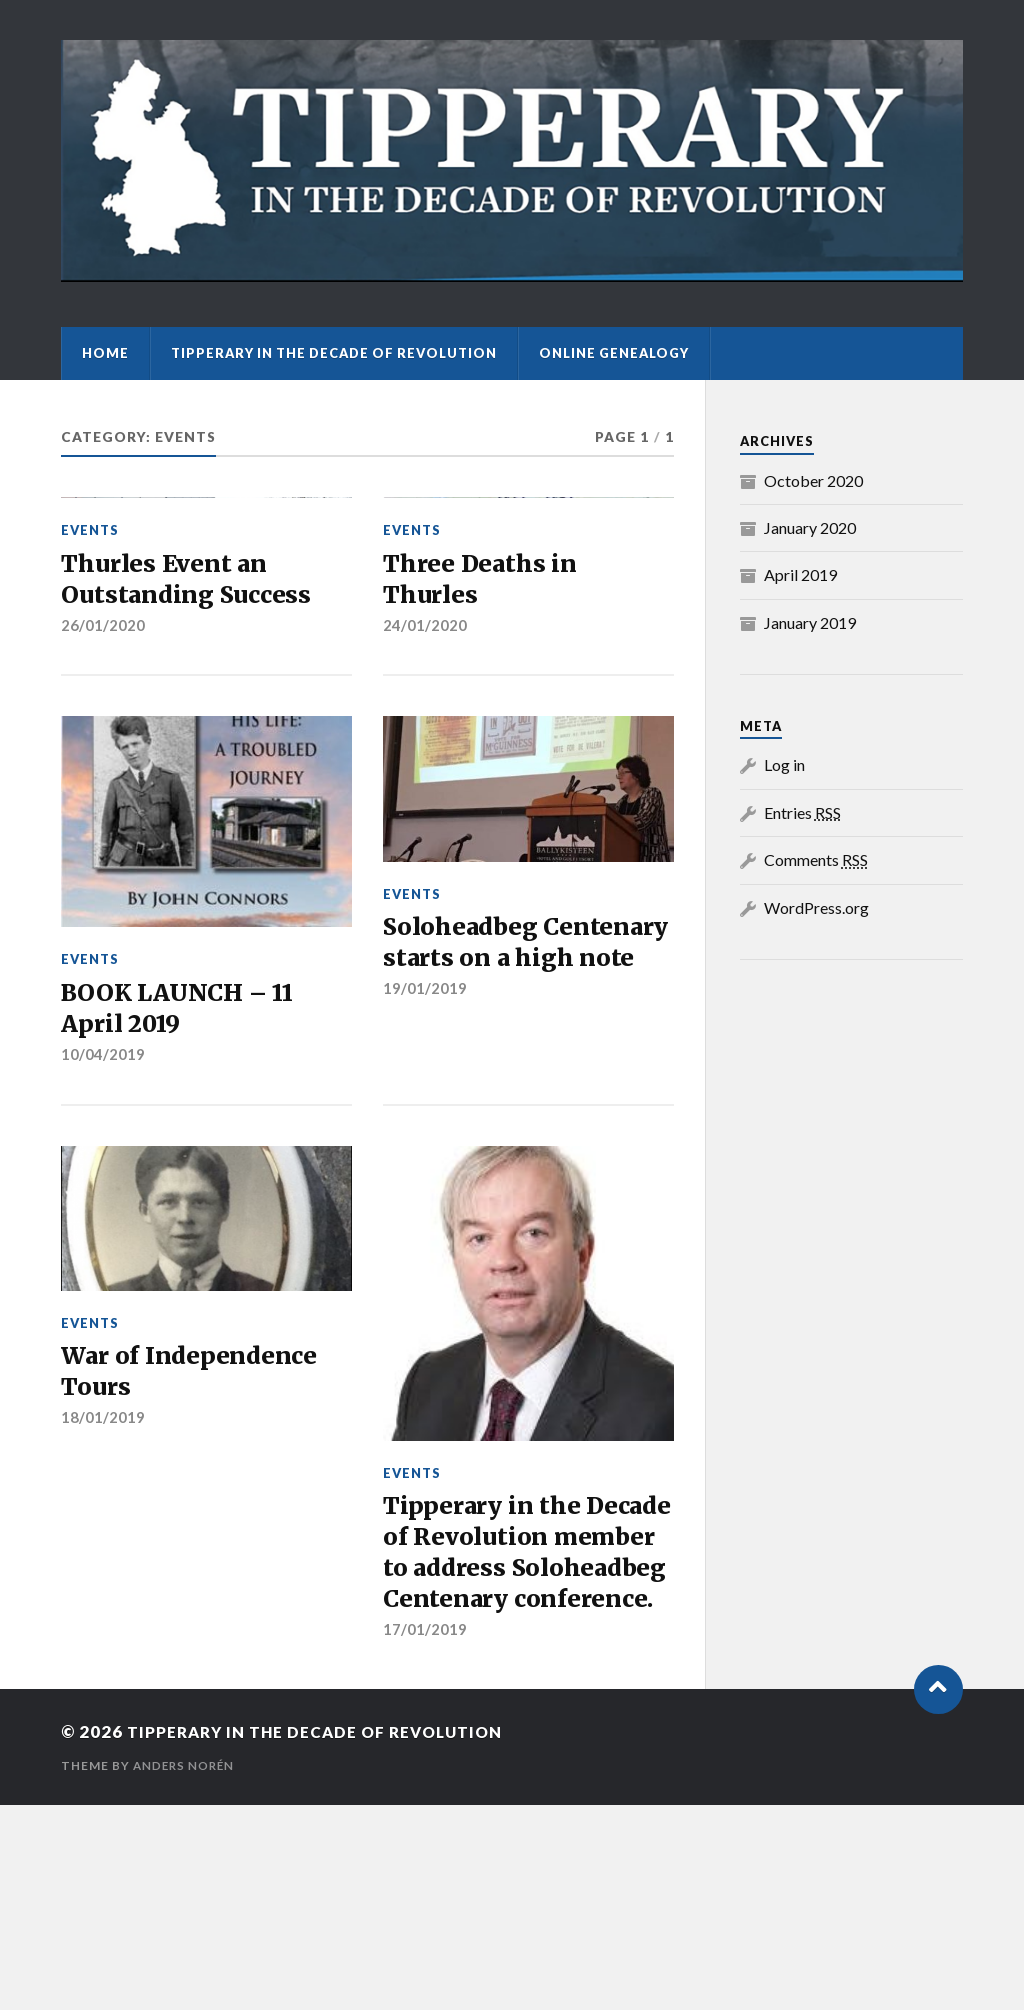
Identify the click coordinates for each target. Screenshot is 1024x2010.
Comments (816, 859)
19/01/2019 (425, 1181)
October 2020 (813, 480)
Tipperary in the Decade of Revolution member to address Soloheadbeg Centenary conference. (528, 1734)
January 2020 (810, 527)
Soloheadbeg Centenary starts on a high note (520, 1114)
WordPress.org (816, 907)
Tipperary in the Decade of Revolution (334, 353)
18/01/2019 (103, 1582)
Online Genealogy (614, 353)
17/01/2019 (425, 1835)
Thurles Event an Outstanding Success (192, 727)
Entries (802, 812)
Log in (784, 764)
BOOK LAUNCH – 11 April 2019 (186, 1162)
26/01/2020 (103, 776)
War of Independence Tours (197, 1532)
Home (105, 353)
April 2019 (800, 574)
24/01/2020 (425, 776)
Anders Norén (186, 1970)
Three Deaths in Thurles (486, 727)
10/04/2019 (103, 1212)
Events (90, 675)
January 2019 (810, 622)
